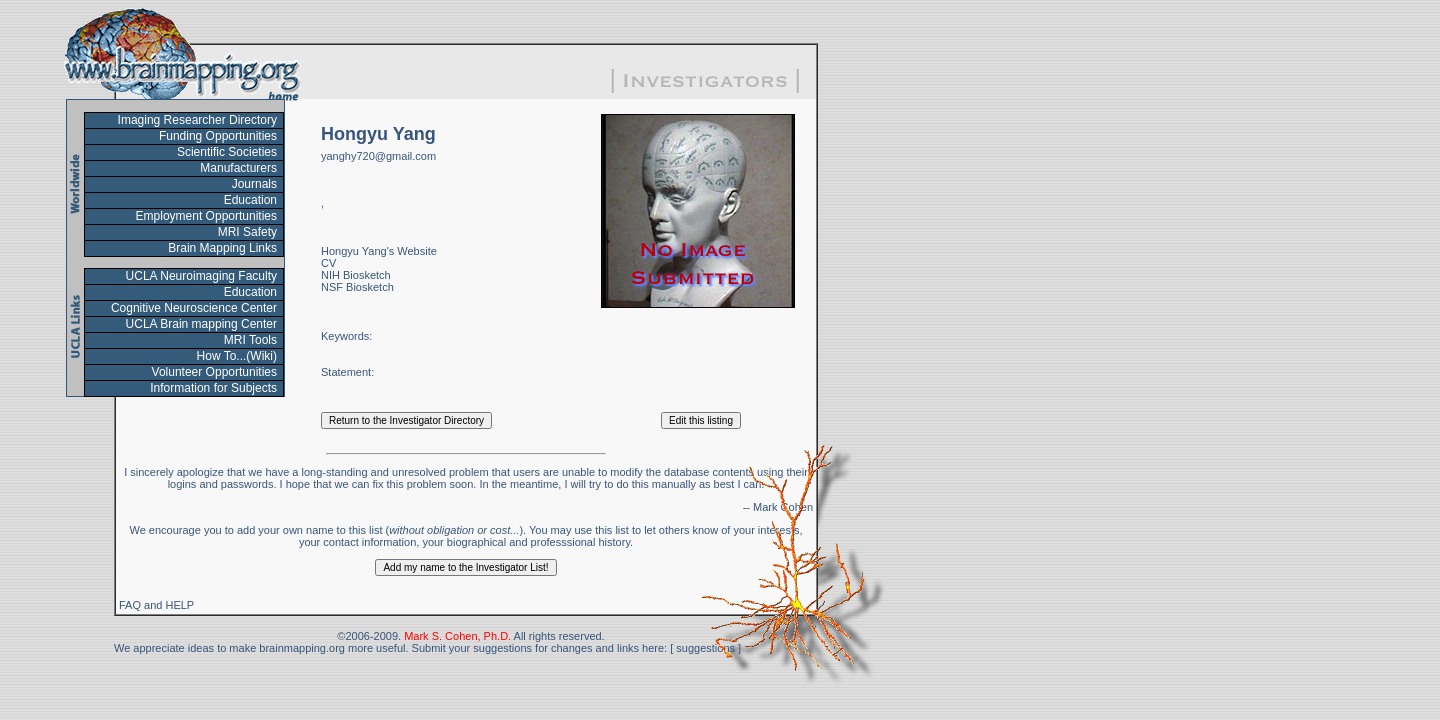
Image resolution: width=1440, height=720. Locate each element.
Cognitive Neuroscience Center (194, 308)
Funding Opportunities (218, 136)
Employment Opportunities (206, 216)
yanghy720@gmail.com (378, 156)
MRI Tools (250, 340)
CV (328, 263)
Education (250, 200)
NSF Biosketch (357, 287)
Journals (254, 184)
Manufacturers (238, 168)
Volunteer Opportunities (214, 372)
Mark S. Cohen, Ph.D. (457, 636)
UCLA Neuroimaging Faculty (201, 276)
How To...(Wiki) (237, 356)
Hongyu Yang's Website (379, 251)
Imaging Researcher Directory (197, 120)
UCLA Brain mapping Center (201, 324)
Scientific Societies (227, 152)
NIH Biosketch (356, 275)
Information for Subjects (213, 388)
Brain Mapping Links (222, 248)
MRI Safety (247, 232)
